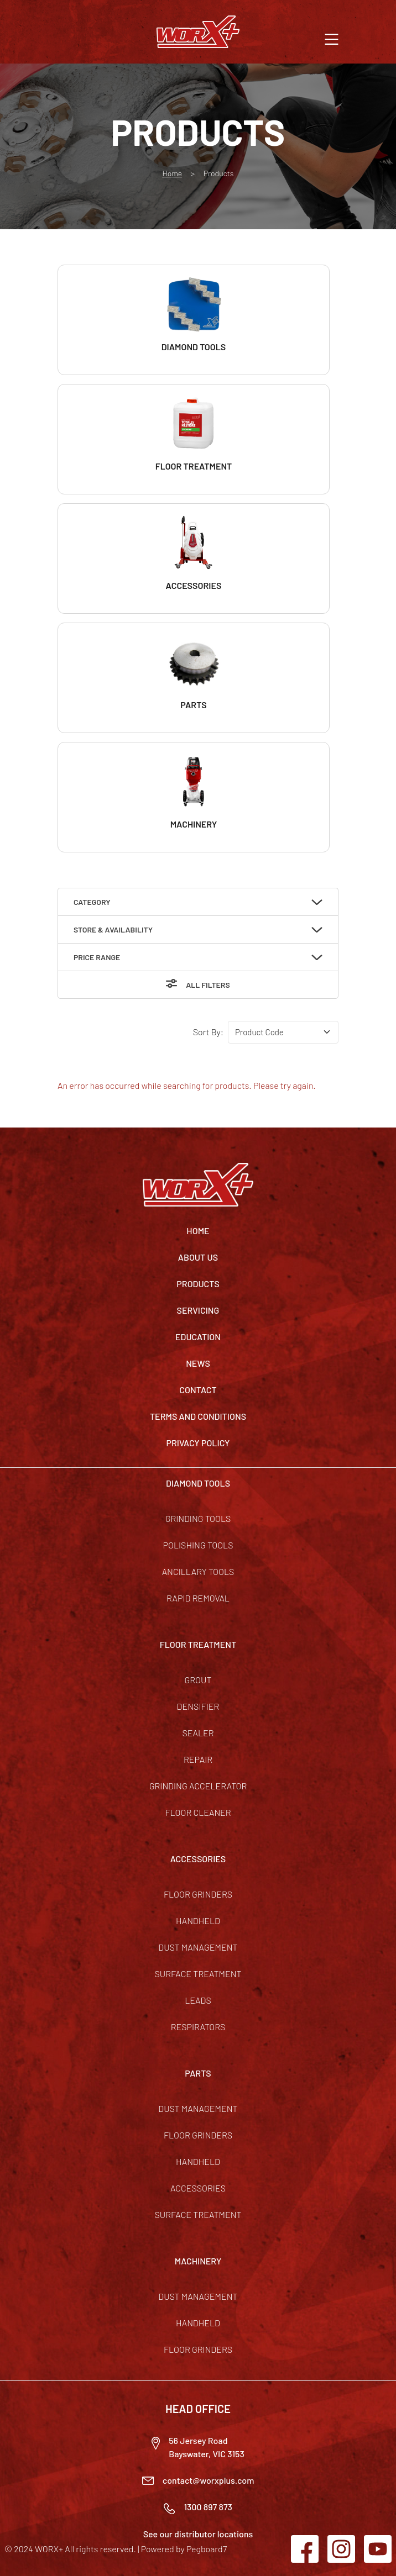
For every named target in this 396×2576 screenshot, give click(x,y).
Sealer (197, 1732)
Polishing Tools (198, 1545)
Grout (197, 1679)
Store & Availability (113, 929)
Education (198, 1336)
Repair (198, 1759)
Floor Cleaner (198, 1812)
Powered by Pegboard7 (184, 2548)
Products (197, 1283)
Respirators (198, 2026)
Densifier (198, 1706)
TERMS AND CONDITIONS (198, 1416)
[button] (331, 38)
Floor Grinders (198, 1894)
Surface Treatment (197, 1973)
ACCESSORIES (198, 1858)
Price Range (97, 957)
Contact (197, 1389)
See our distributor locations (198, 2533)
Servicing (198, 1310)
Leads (198, 2000)
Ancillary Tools (198, 1571)
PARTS (198, 2073)
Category (92, 902)
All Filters (208, 984)
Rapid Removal (198, 1598)
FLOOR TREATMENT (198, 1644)
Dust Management (197, 1947)
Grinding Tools (198, 1518)
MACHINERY (198, 2261)
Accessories (198, 2188)
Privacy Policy (198, 1442)
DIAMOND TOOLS (198, 1483)
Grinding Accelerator (198, 1785)
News (198, 1363)
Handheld (198, 1920)
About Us (198, 1257)
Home (172, 173)
